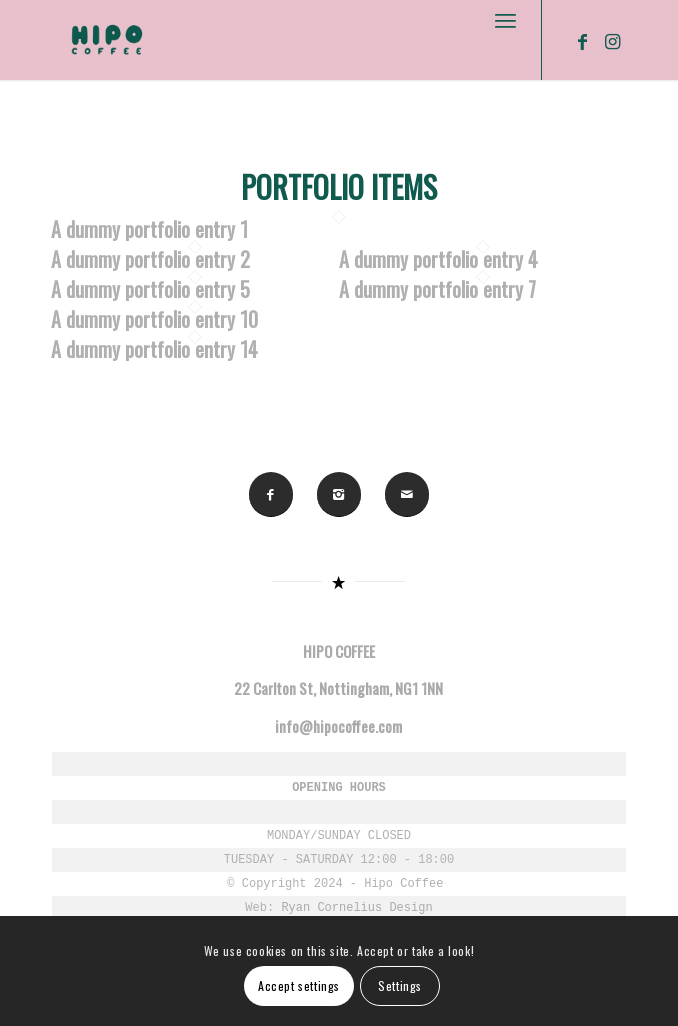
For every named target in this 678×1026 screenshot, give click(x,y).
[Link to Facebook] (582, 41)
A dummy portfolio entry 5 (150, 289)
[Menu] (505, 20)
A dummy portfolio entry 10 (154, 319)
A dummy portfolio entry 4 (438, 259)
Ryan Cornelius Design (356, 908)
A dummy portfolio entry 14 (154, 349)
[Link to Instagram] (612, 41)
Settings (400, 985)
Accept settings (299, 985)
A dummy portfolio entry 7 (437, 289)
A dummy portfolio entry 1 (149, 229)
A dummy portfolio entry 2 (150, 259)
